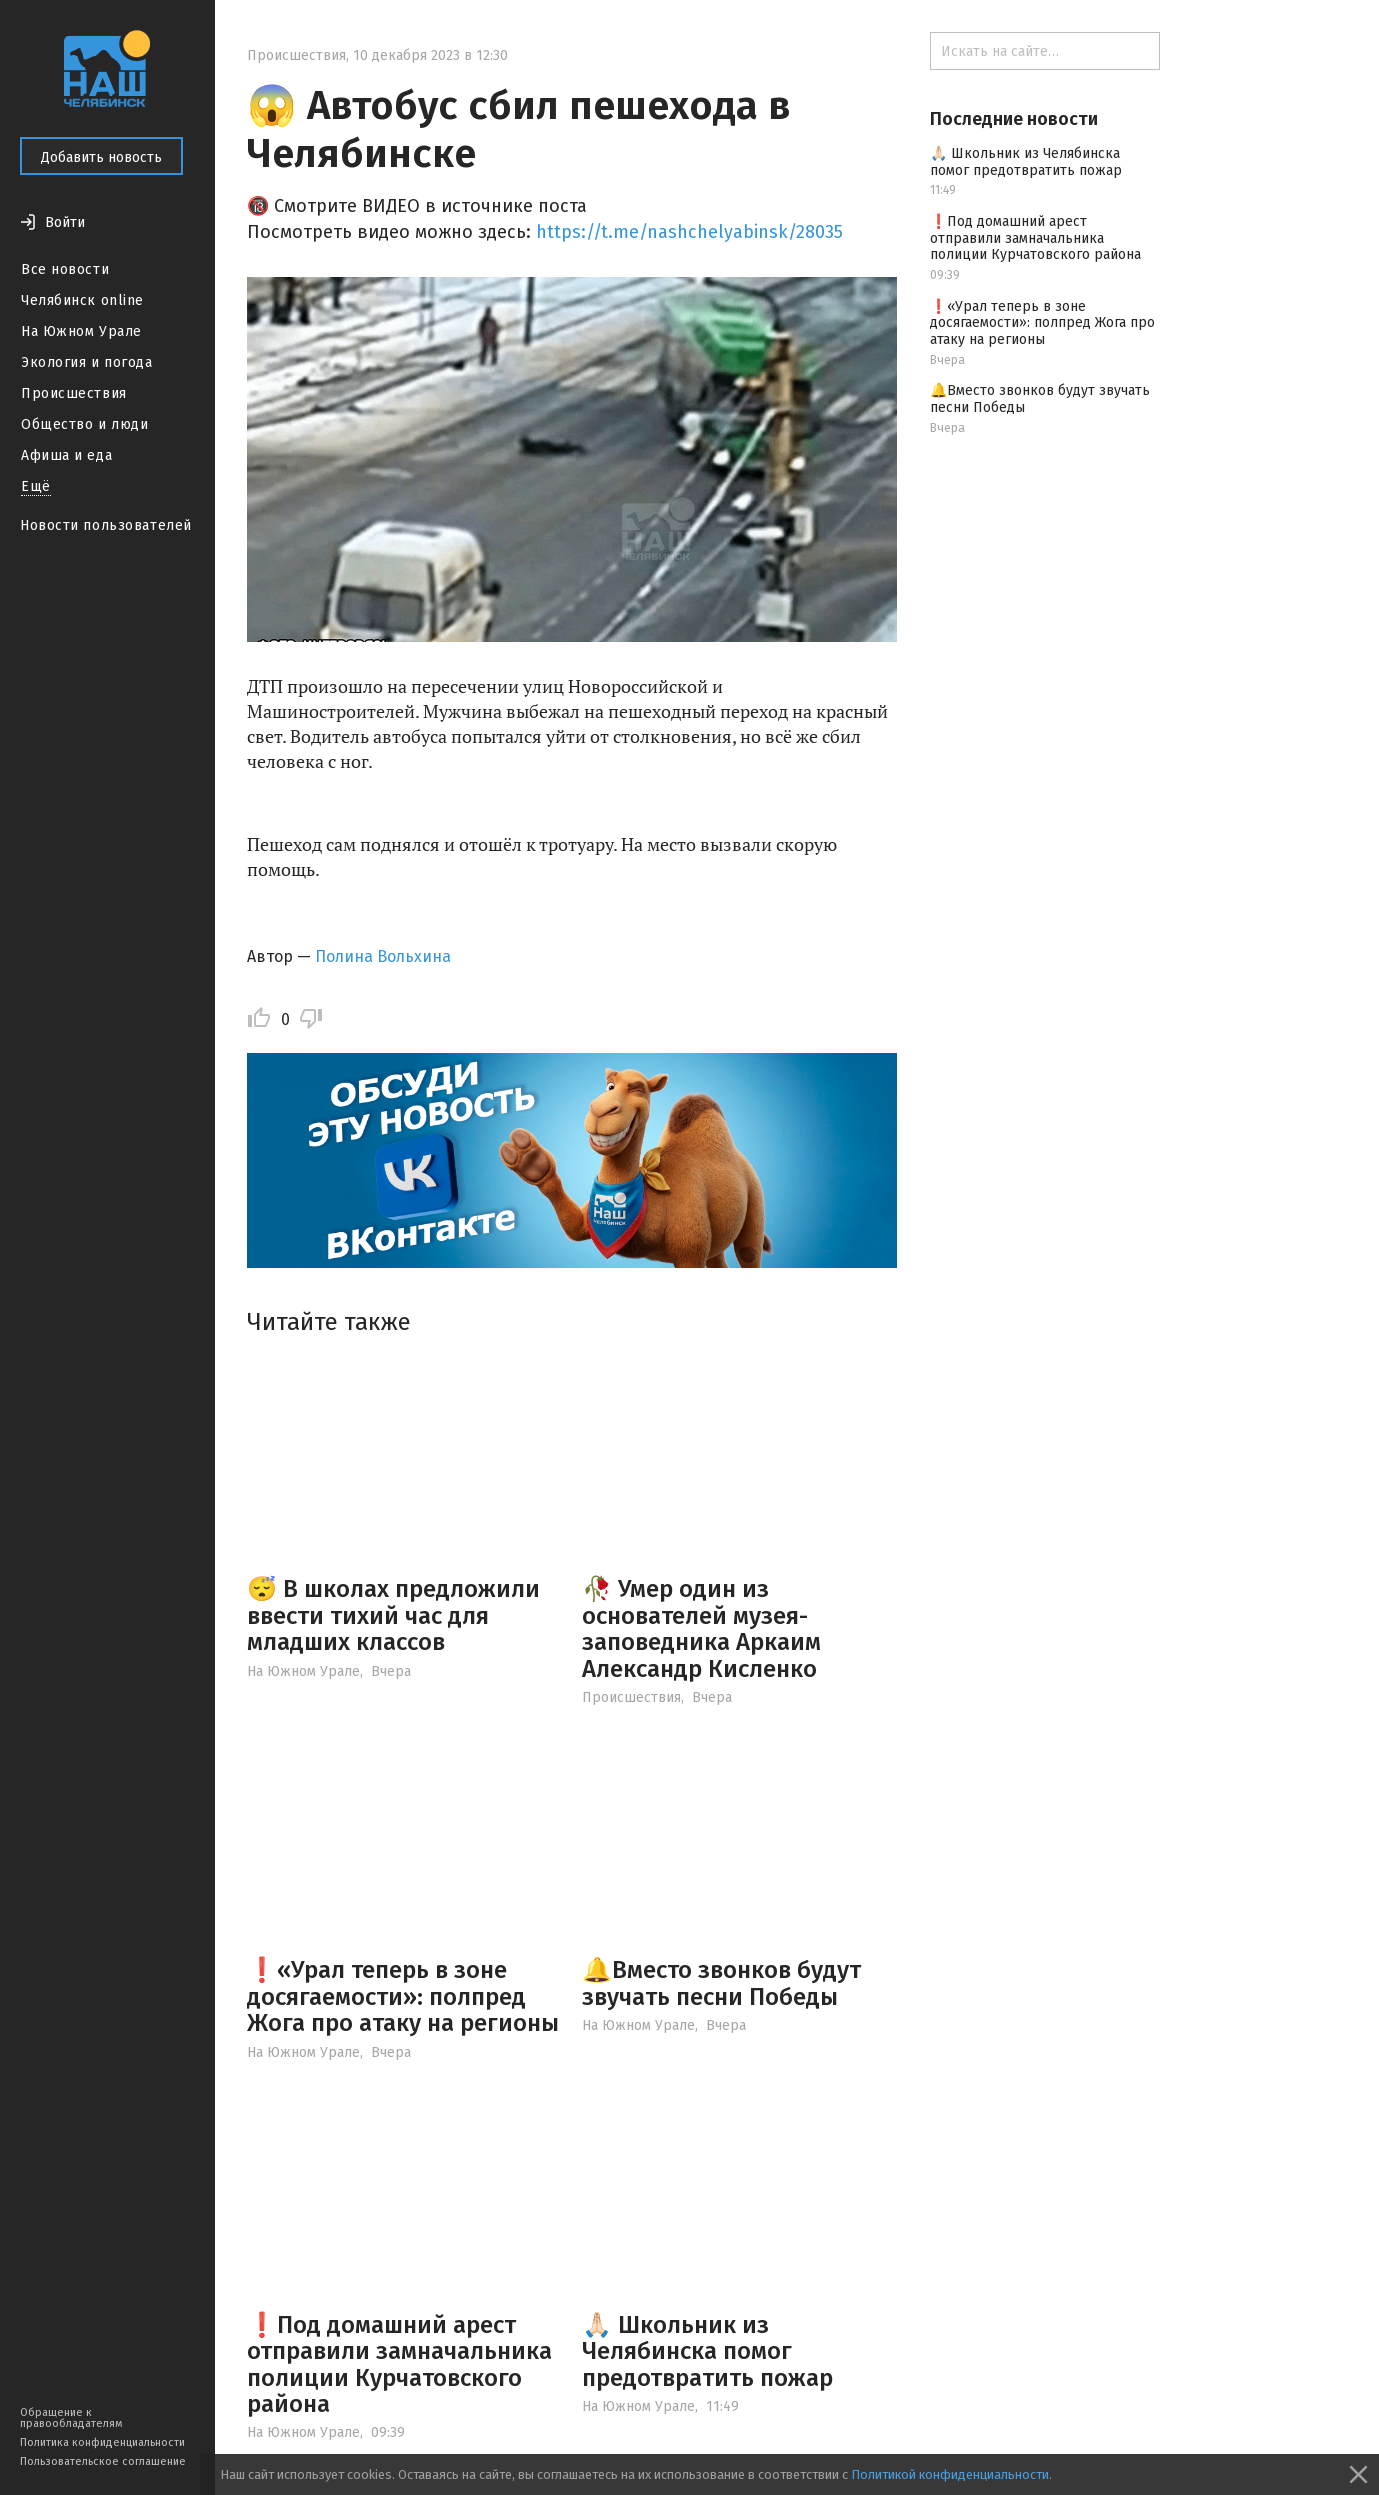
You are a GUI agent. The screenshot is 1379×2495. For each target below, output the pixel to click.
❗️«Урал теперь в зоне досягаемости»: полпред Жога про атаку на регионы (403, 1996)
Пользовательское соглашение (103, 2461)
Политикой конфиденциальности (950, 2474)
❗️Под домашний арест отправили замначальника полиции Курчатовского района (399, 2364)
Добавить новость (101, 157)
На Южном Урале (81, 331)
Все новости (65, 269)
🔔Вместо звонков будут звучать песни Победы (721, 1983)
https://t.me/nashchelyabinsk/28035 (689, 232)
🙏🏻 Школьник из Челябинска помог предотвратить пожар (707, 2351)
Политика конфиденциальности (102, 2442)
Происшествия (74, 393)
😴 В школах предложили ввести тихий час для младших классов (393, 1615)
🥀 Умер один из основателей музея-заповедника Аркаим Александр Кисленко (701, 1628)
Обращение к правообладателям (71, 2418)
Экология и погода (87, 362)
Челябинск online (82, 300)
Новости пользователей (106, 525)
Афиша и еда (66, 455)
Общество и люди (84, 424)
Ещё (36, 486)
